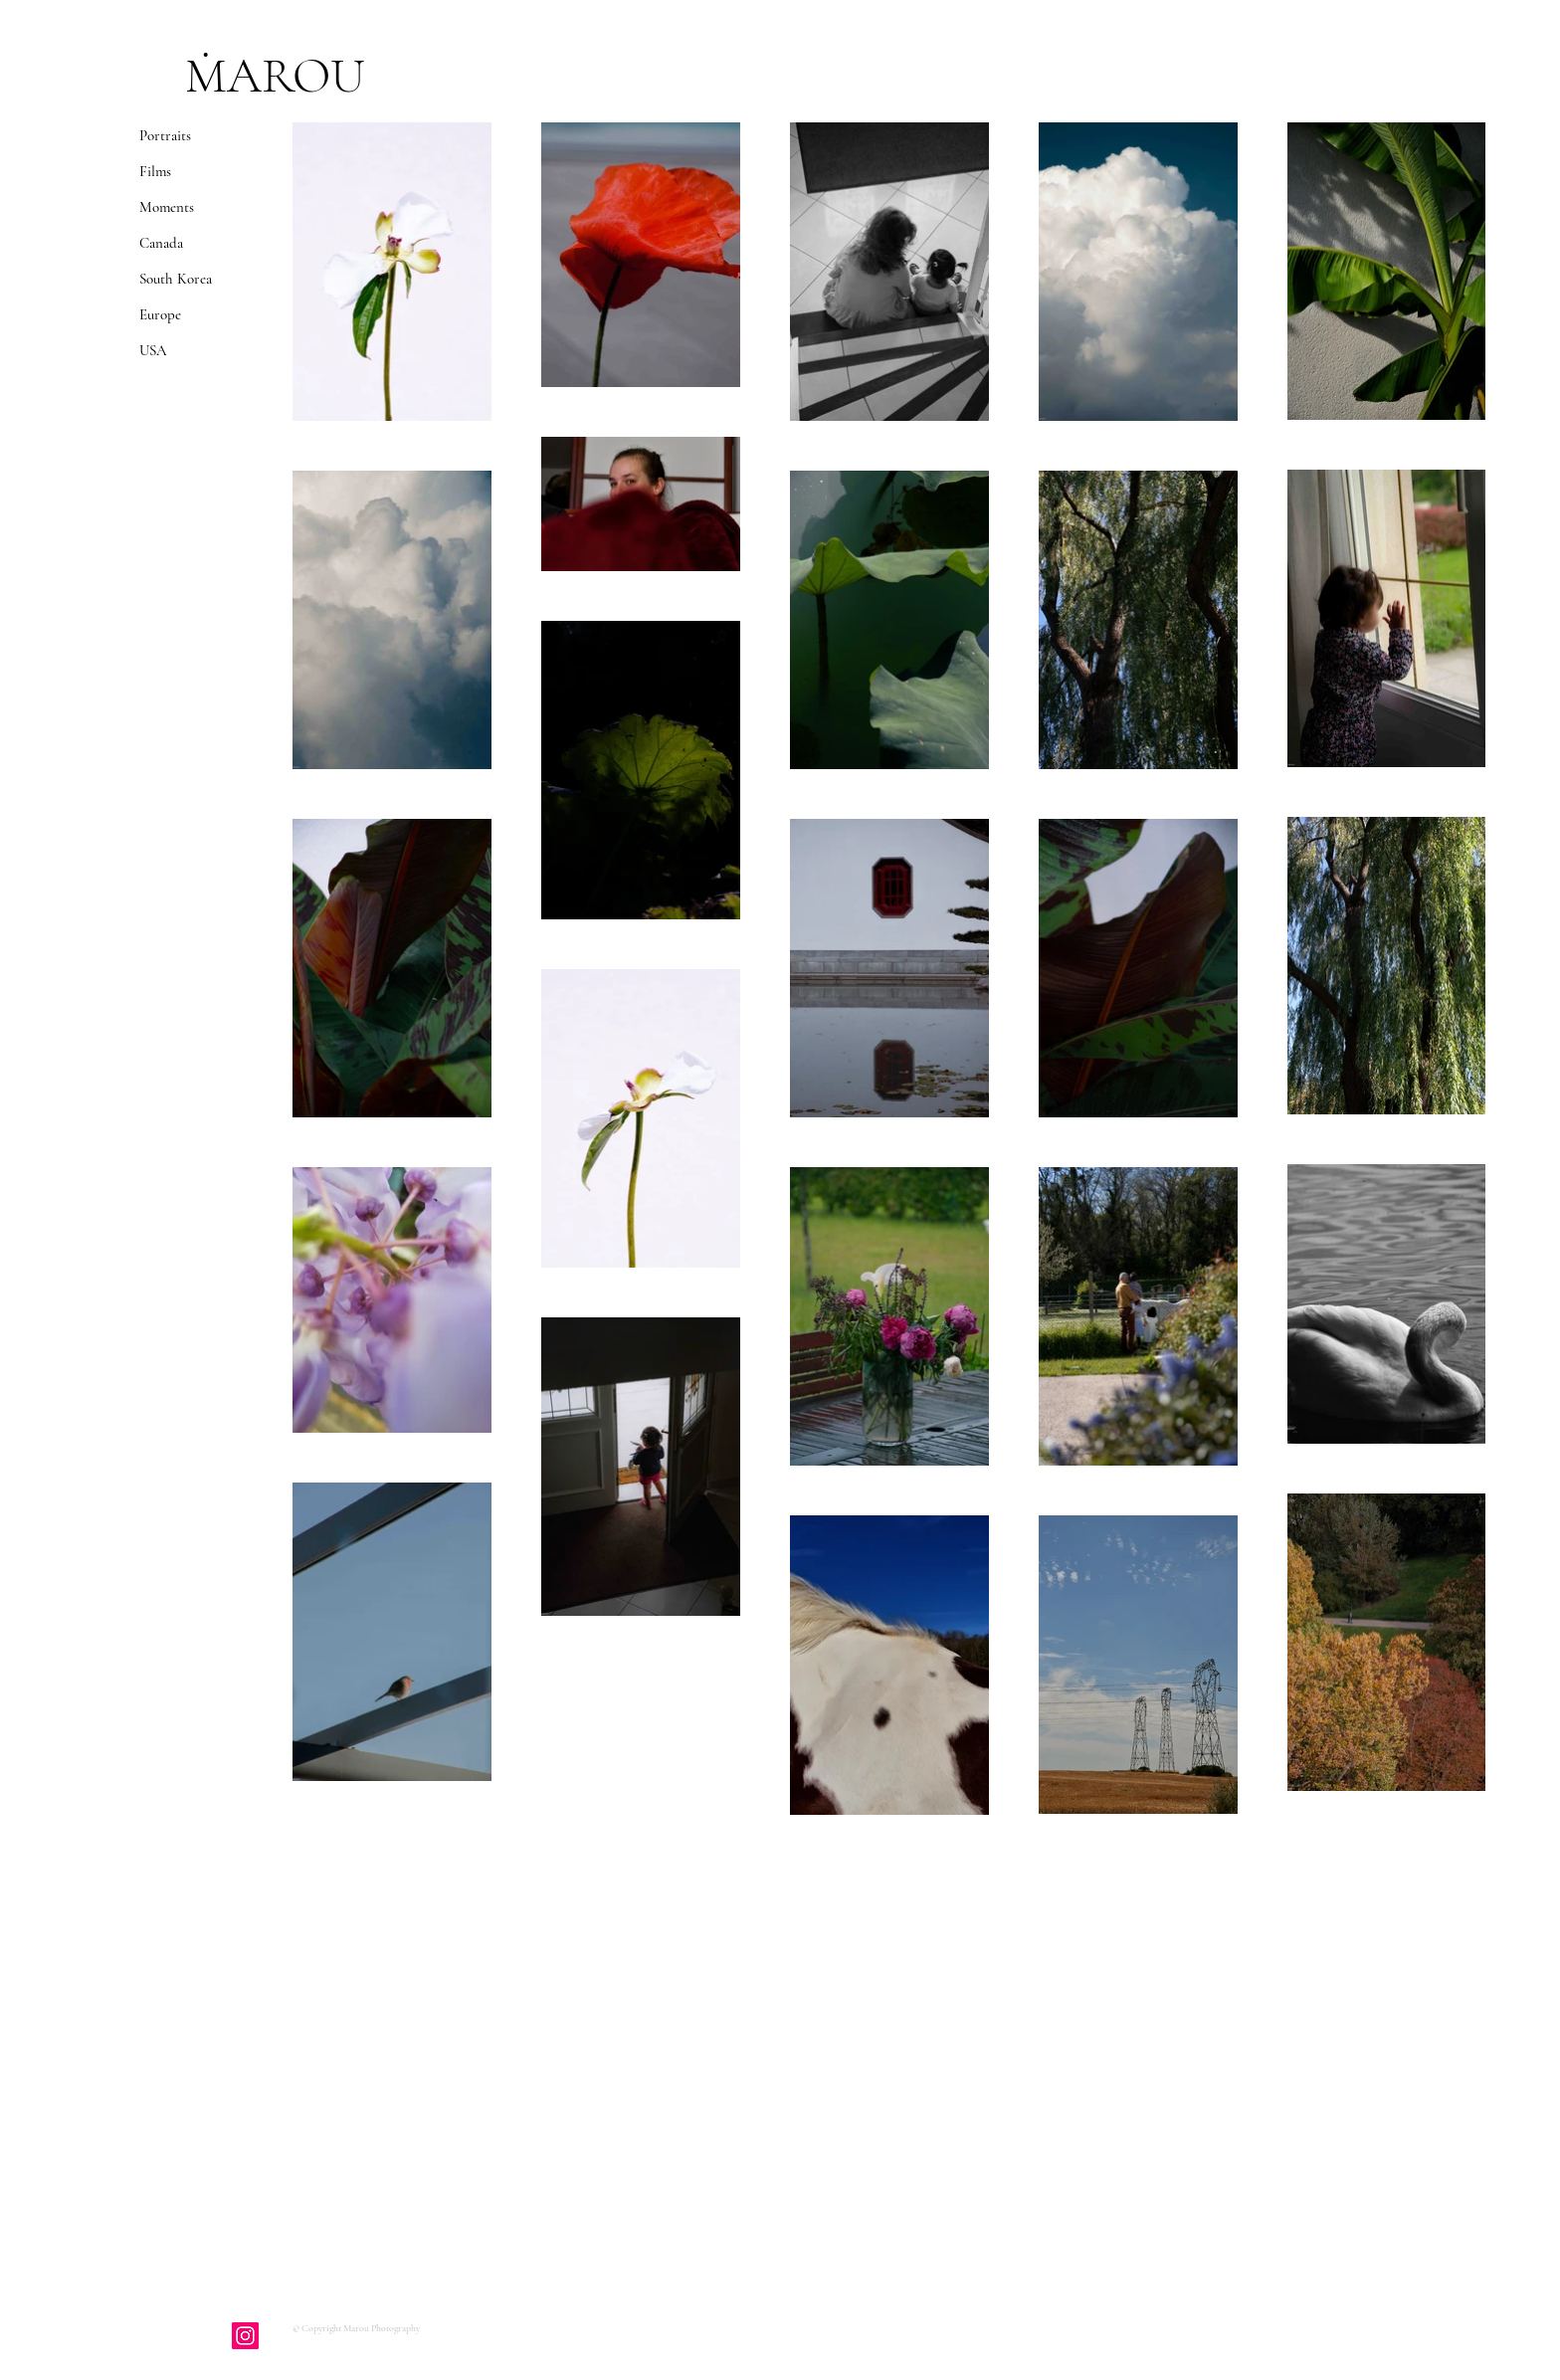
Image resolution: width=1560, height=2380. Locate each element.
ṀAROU (275, 75)
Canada (161, 243)
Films (155, 171)
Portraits (165, 135)
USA (153, 350)
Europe (160, 314)
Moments (166, 207)
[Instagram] (245, 2335)
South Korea (175, 279)
